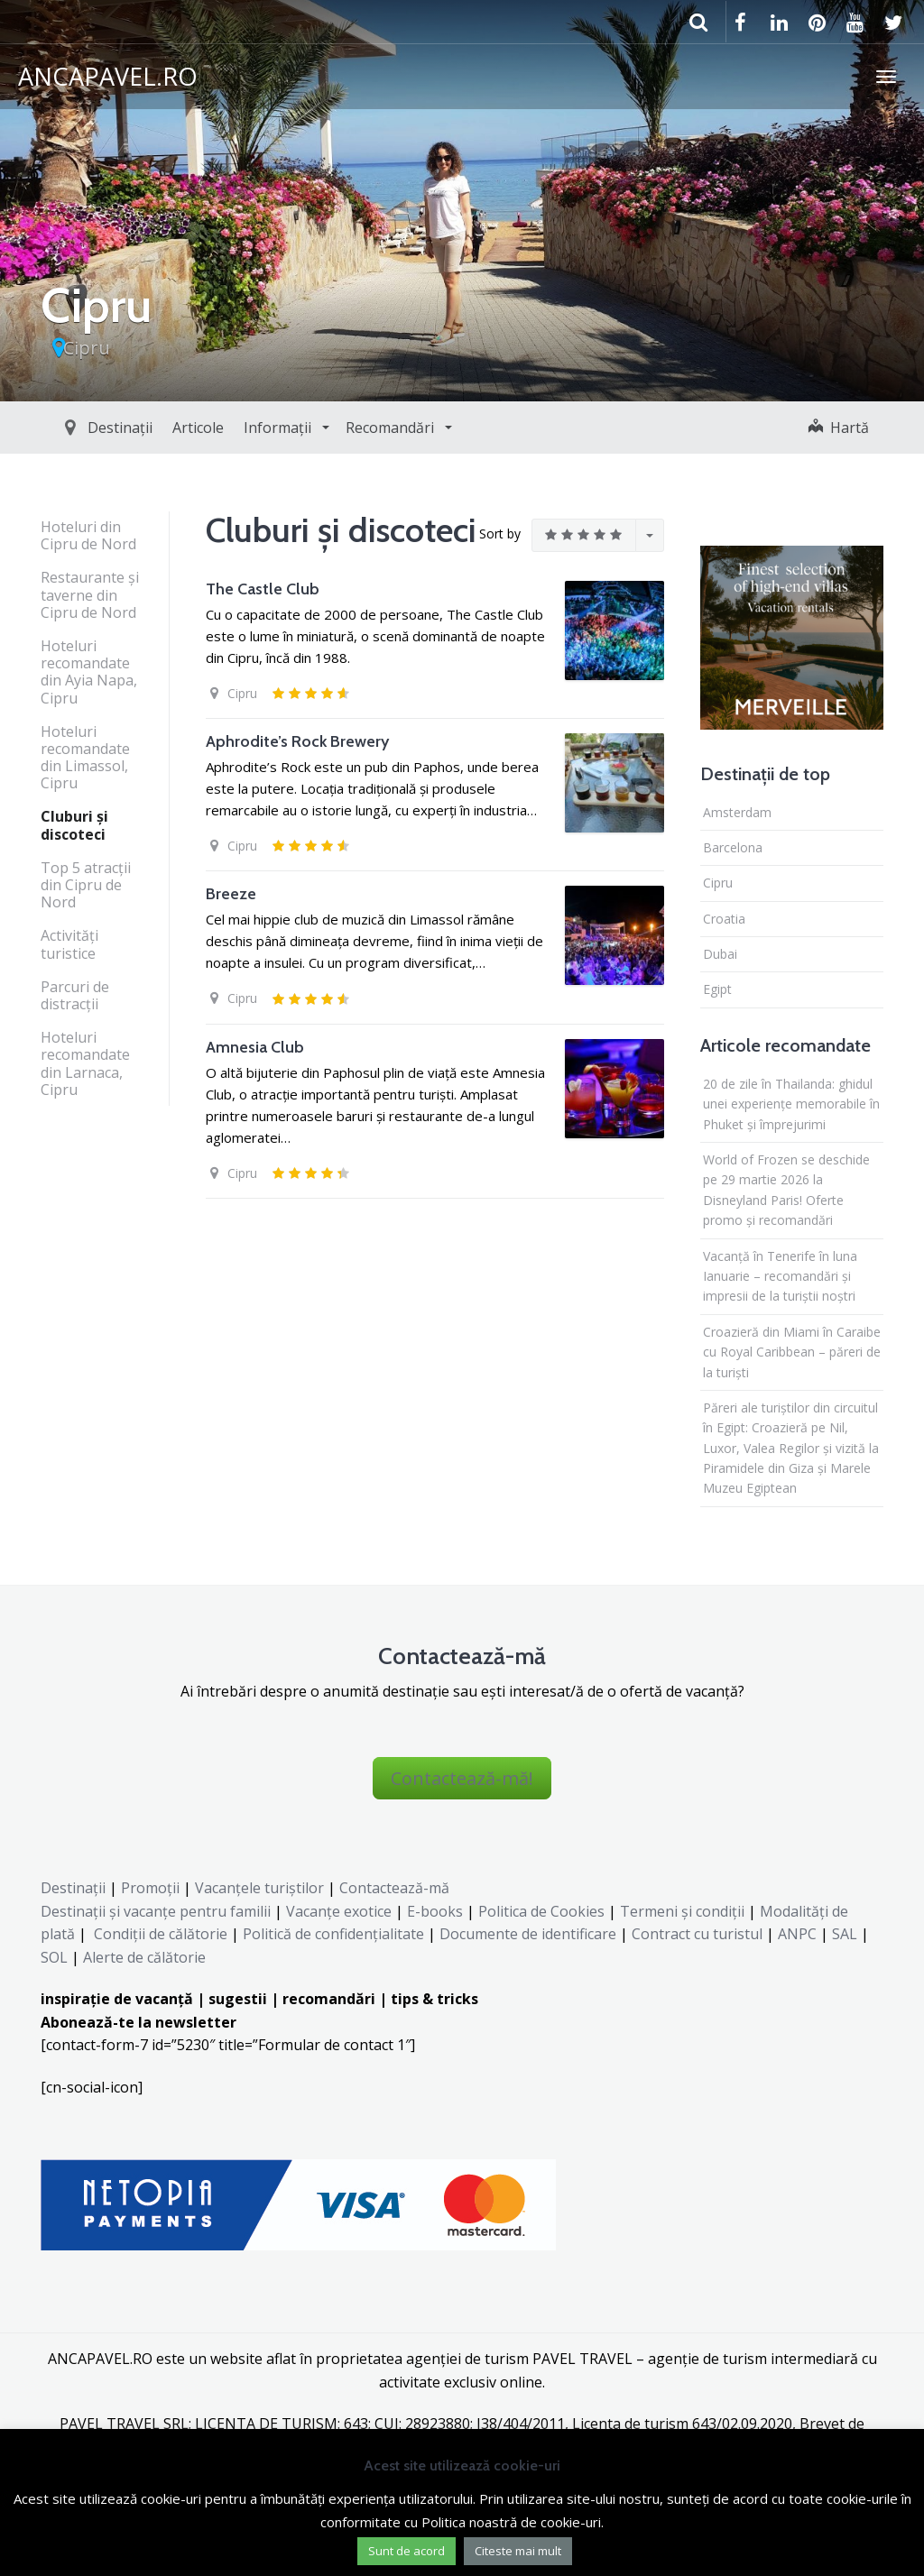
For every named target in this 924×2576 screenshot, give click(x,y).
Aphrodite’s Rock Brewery (297, 741)
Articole (156, 427)
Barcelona (732, 847)
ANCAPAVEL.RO (108, 76)
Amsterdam (737, 812)
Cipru (86, 348)
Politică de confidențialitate (331, 1934)
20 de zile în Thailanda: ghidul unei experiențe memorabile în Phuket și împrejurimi (791, 1104)
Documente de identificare (527, 1934)
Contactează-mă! (462, 1778)
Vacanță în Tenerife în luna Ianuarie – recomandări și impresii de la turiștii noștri (780, 1276)
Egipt (717, 989)
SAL (844, 1934)
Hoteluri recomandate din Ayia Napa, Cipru (89, 672)
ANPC (797, 1934)
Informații (237, 427)
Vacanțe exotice (339, 1911)
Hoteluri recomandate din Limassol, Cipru (85, 758)
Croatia (724, 918)
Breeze (231, 894)
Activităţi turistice (69, 943)
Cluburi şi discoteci (74, 824)
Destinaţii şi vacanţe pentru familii (156, 1911)
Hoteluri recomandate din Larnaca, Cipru (85, 1063)
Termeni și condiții (682, 1911)
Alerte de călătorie (144, 1957)
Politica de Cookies (541, 1911)
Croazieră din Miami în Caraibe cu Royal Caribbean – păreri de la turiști (792, 1352)
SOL (54, 1957)
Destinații (78, 427)
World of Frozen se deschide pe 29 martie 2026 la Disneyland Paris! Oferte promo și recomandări (786, 1189)
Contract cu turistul (697, 1934)
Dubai (720, 953)
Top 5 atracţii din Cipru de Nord (86, 885)
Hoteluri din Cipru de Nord (88, 535)
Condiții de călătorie (160, 1934)
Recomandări (350, 427)
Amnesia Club (255, 1047)
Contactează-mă (394, 1888)
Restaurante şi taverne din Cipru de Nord (90, 594)
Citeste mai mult (518, 2551)
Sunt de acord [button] (406, 2551)
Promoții (150, 1888)
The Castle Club (262, 589)
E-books (435, 1911)
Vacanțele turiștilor (259, 1888)
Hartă (838, 427)
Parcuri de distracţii (75, 995)
